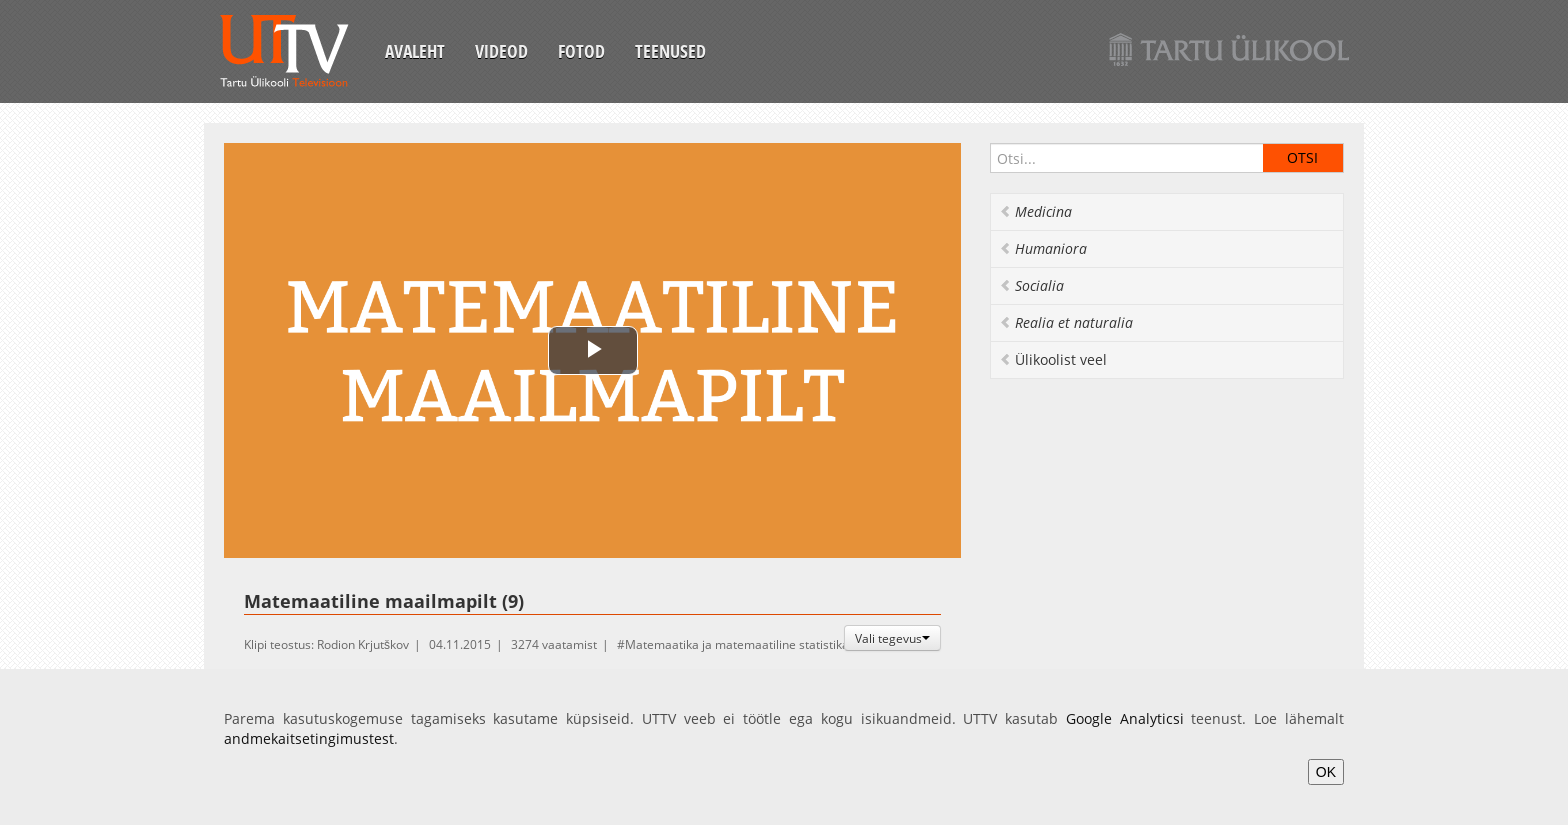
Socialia (1031, 285)
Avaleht (415, 51)
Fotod (581, 51)
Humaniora (1043, 248)
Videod (501, 51)
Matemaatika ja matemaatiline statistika (737, 644)
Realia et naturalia (1066, 322)
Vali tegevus (892, 638)
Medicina (1035, 211)
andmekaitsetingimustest (309, 738)
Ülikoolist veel (1053, 359)
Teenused (670, 51)
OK (1326, 772)
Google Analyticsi (1125, 718)
